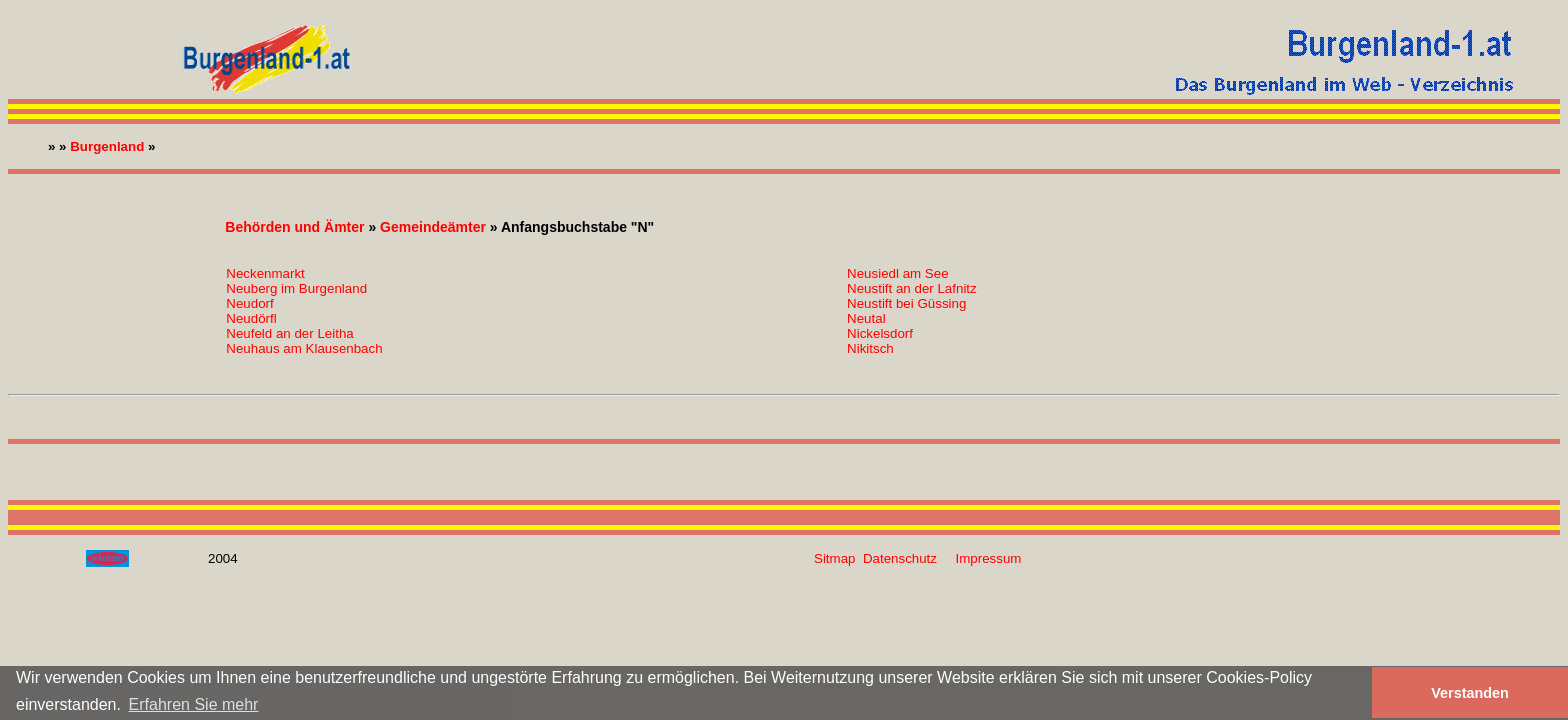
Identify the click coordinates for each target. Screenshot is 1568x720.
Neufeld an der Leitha (289, 333)
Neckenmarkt (265, 273)
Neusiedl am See (898, 273)
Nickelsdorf (880, 333)
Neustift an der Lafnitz (912, 288)
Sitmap (834, 558)
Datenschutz (900, 558)
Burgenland (107, 146)
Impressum (989, 558)
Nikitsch (870, 348)
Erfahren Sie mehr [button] (194, 704)
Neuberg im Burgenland (296, 288)
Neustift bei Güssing (906, 303)
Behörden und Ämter (294, 227)
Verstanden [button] (1470, 693)
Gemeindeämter (433, 227)
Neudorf (249, 303)
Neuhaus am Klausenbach (304, 348)
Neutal (866, 318)
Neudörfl (251, 318)
